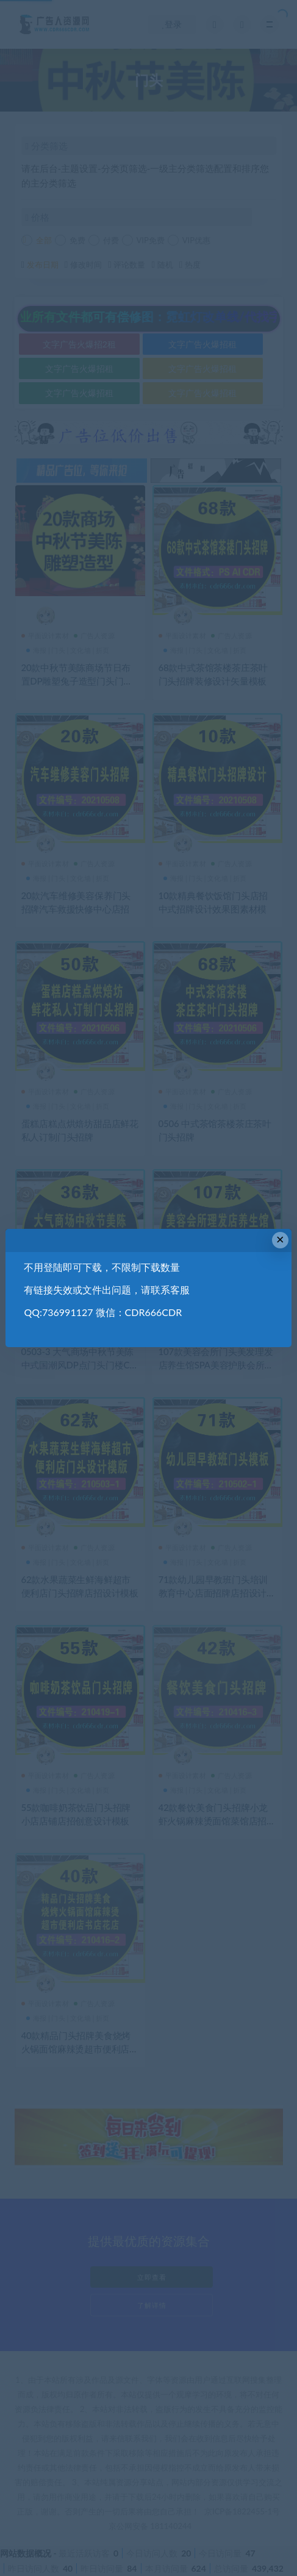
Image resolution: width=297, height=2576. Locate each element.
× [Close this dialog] (280, 1239)
